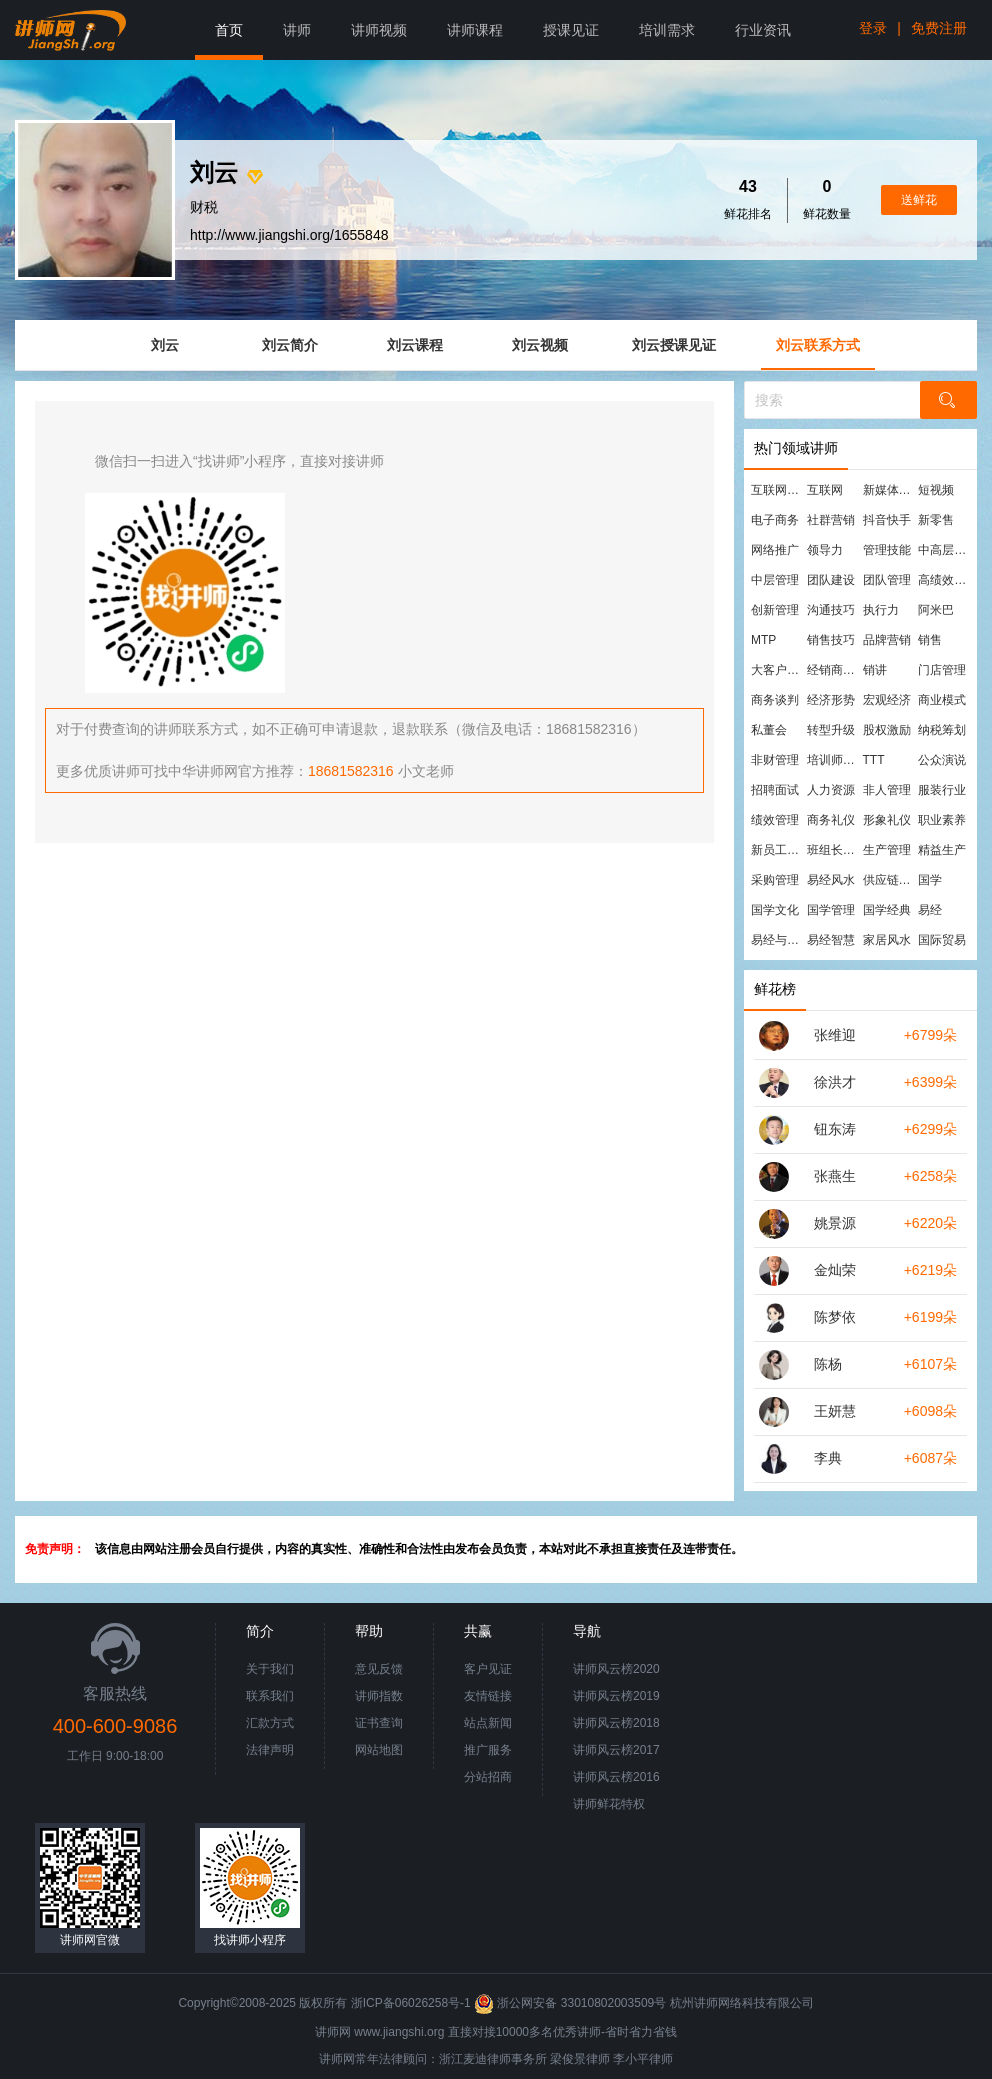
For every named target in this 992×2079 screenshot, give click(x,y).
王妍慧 (835, 1411)
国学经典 (887, 910)
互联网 (825, 490)
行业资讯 (763, 30)
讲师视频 (379, 30)
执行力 (881, 610)
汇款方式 (270, 1723)
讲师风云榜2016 (616, 1777)
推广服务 (488, 1750)
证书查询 (379, 1723)
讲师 (297, 30)
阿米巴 (936, 610)
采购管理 (775, 880)
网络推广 (775, 550)
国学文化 (775, 910)
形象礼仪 (887, 820)
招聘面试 (775, 790)
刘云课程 (415, 345)
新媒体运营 (890, 490)
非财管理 (775, 760)
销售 (930, 640)
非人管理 (887, 790)
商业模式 (942, 700)
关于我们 (270, 1669)
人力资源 (831, 790)
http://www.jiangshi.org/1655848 (289, 235)
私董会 (769, 730)
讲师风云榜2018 (616, 1723)
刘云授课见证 (674, 345)
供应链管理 (890, 880)
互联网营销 (778, 490)
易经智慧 (831, 940)
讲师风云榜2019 (616, 1696)
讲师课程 (475, 30)
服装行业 (942, 790)
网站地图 (379, 1750)
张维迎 (835, 1035)
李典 (828, 1458)
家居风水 (887, 940)
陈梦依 (835, 1317)
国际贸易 (942, 940)
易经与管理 (778, 940)
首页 (229, 30)
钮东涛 (835, 1129)
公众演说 (942, 760)
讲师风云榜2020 (616, 1669)
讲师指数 (379, 1696)
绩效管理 (775, 820)
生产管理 (887, 850)
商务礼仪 (831, 820)
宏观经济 (887, 700)
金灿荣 (835, 1270)
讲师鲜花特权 (609, 1804)
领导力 (825, 550)
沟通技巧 (831, 610)
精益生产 (942, 850)
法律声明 (270, 1750)
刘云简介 (290, 345)
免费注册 (939, 28)
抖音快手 (887, 520)
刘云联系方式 (818, 345)
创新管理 (775, 610)
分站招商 (488, 1777)
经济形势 (831, 700)
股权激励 (887, 730)
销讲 (875, 670)
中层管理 (775, 580)
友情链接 (488, 1696)
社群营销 (831, 520)
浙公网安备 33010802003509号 (571, 2003)
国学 (930, 880)
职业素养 (942, 820)
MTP (763, 640)
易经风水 (831, 880)
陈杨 (828, 1364)
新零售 (936, 520)
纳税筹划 (942, 730)
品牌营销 (887, 640)
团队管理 (887, 580)
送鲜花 (919, 200)
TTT (874, 760)
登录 (873, 28)
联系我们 (270, 1696)
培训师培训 (834, 760)
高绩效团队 (945, 580)
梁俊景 (568, 2059)
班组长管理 (834, 850)
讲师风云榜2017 (616, 1750)
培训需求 (667, 30)
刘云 (165, 345)
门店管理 (942, 670)
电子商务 (775, 520)
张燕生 (835, 1176)
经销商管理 (834, 670)
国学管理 (831, 910)
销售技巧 (831, 640)
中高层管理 (945, 550)
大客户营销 (778, 670)
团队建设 (831, 580)
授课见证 (571, 30)
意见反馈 (379, 1669)
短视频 (936, 490)
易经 (930, 910)
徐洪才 (835, 1082)
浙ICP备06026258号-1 (411, 2003)
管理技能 (887, 550)
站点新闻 (488, 1723)
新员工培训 (778, 850)
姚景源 (835, 1223)
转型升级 (831, 730)
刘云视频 (540, 345)
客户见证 (488, 1669)
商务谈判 (775, 700)
